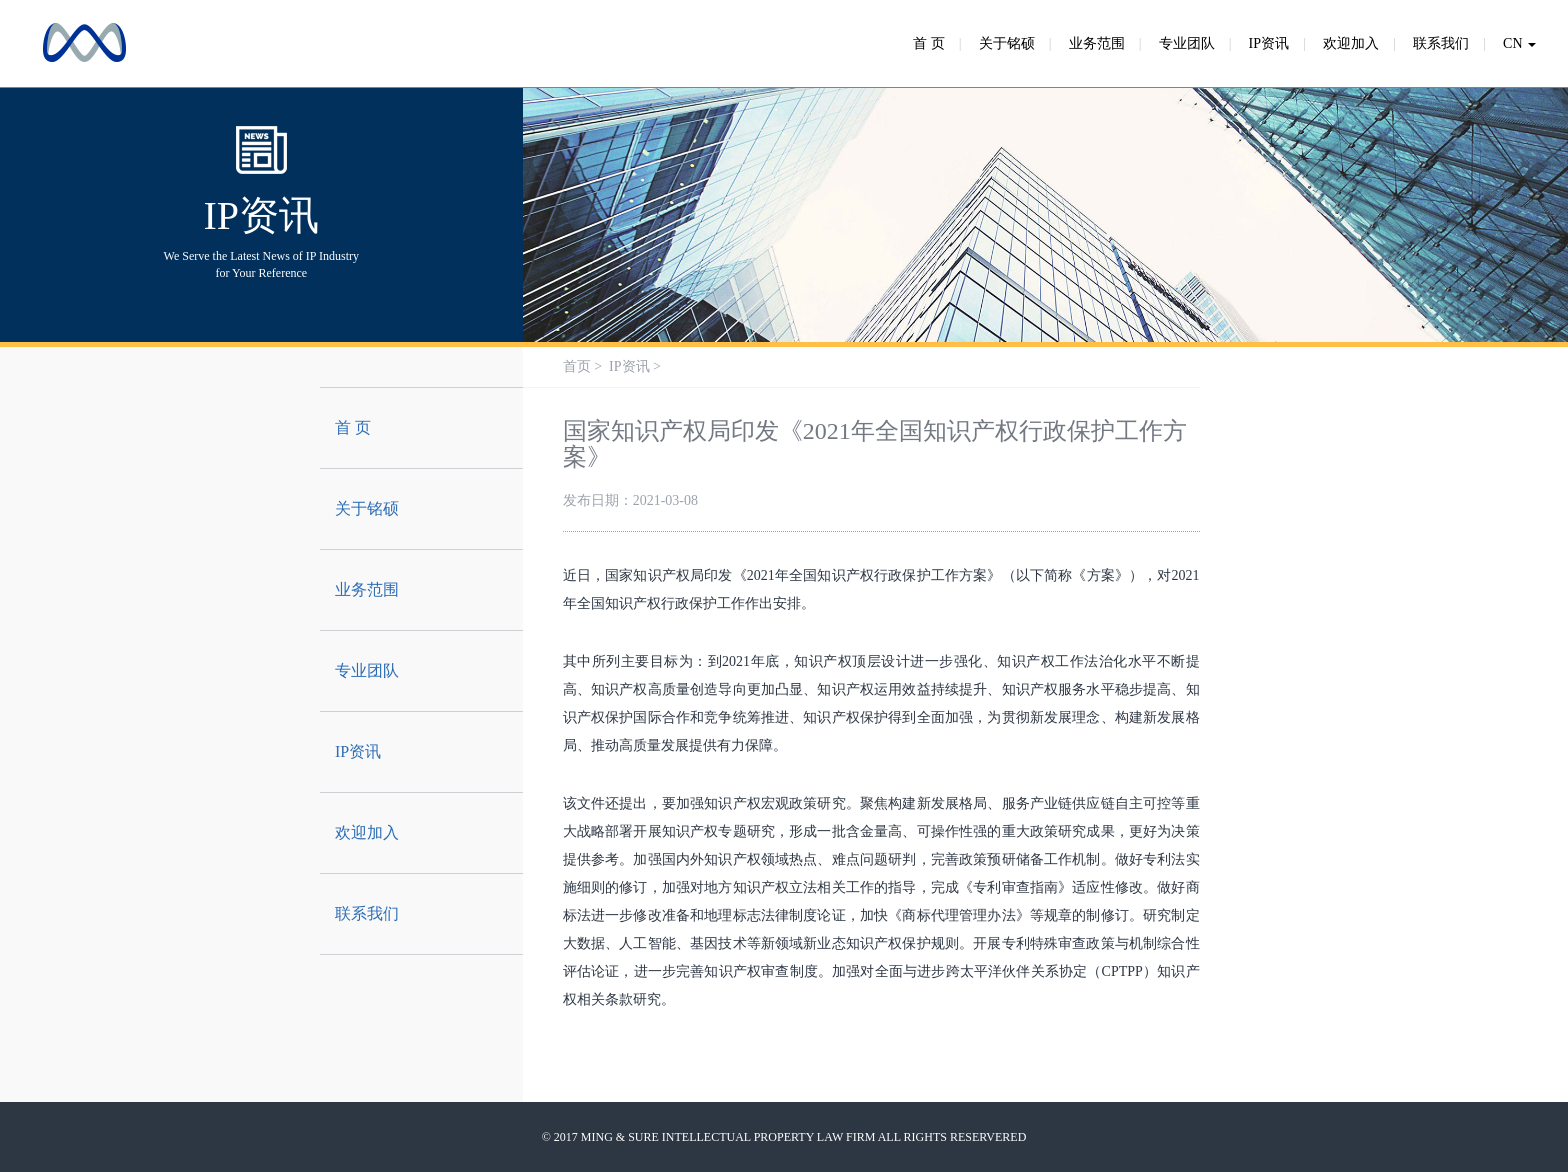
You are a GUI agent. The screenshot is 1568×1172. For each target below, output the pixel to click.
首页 (577, 366)
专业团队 (1187, 43)
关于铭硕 (1007, 43)
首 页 (929, 43)
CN (1519, 43)
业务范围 (1097, 43)
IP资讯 (1269, 43)
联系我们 (1441, 43)
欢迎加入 (1351, 43)
